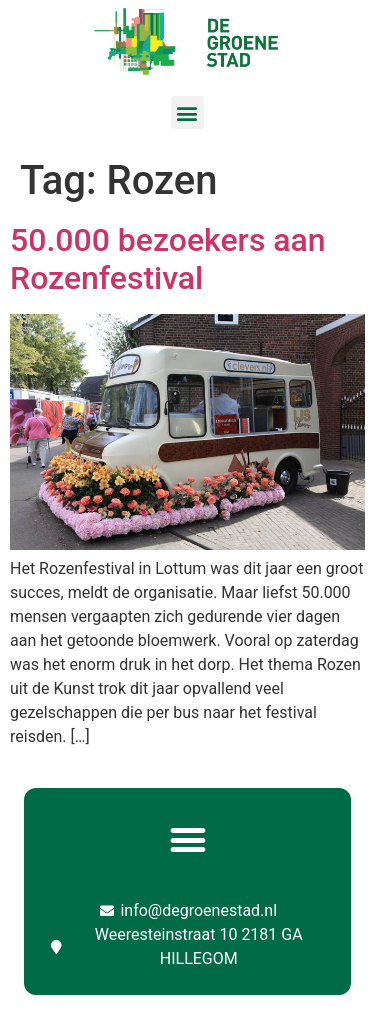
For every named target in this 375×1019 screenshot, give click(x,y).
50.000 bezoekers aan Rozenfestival (168, 259)
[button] (187, 112)
